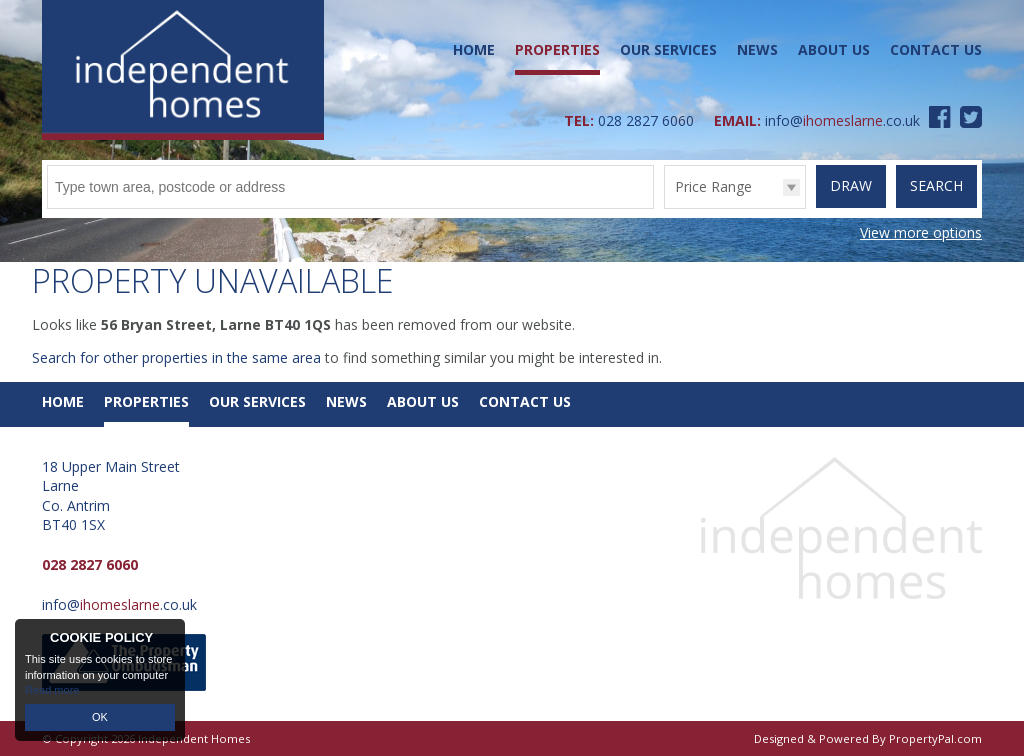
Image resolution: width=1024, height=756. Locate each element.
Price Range (713, 186)
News (757, 49)
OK (100, 717)
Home (474, 49)
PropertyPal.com (935, 738)
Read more (52, 690)
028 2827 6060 (646, 120)
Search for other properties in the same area (176, 357)
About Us (834, 49)
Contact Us (936, 49)
